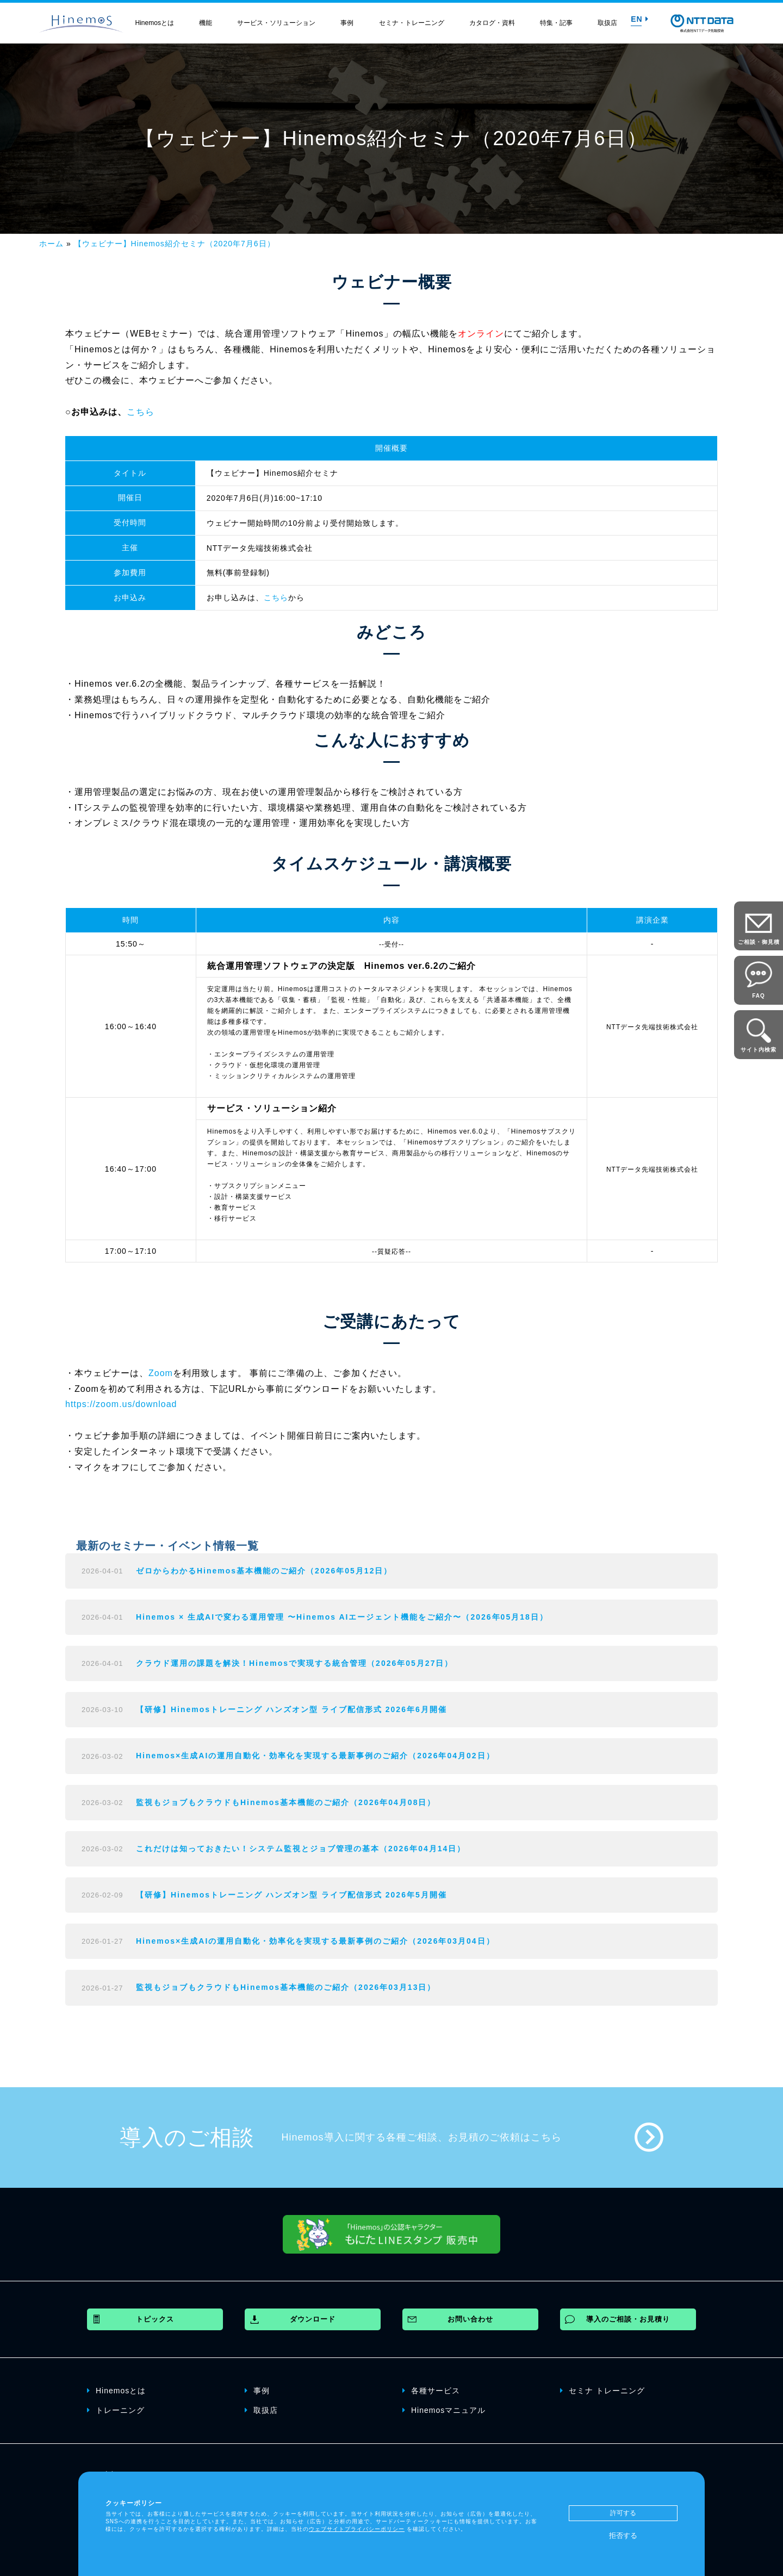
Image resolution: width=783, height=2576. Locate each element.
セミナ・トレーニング (411, 23)
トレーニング (116, 2410)
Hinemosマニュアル (444, 2410)
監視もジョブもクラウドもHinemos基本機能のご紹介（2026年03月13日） (286, 1987)
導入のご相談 (187, 2137)
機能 (205, 23)
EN (639, 19)
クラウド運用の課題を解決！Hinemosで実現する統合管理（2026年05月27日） (294, 1663)
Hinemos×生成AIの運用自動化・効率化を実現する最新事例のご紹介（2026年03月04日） (315, 1941)
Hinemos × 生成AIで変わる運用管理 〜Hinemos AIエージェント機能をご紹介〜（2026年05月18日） (342, 1617)
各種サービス (431, 2390)
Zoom (160, 1373)
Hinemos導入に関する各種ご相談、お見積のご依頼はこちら (422, 2137)
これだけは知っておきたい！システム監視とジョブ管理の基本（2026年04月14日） (300, 1848)
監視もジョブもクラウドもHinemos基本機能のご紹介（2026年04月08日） (286, 1802)
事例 (346, 23)
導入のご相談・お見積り (628, 2319)
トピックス (155, 2319)
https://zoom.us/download (121, 1404)
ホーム (51, 243)
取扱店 (607, 23)
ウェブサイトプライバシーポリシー (357, 2529)
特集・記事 (556, 23)
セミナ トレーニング (602, 2390)
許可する (623, 2513)
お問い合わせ (470, 2319)
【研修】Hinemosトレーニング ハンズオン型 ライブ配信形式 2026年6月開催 (291, 1709)
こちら (140, 411)
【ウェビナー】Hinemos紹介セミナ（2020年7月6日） (174, 243)
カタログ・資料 (492, 23)
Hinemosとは (154, 23)
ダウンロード (312, 2319)
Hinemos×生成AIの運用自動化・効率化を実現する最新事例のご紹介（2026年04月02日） (315, 1755)
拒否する (623, 2535)
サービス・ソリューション (276, 23)
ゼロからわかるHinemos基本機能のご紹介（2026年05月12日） (264, 1570)
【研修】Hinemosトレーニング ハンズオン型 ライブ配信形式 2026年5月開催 (291, 1894)
